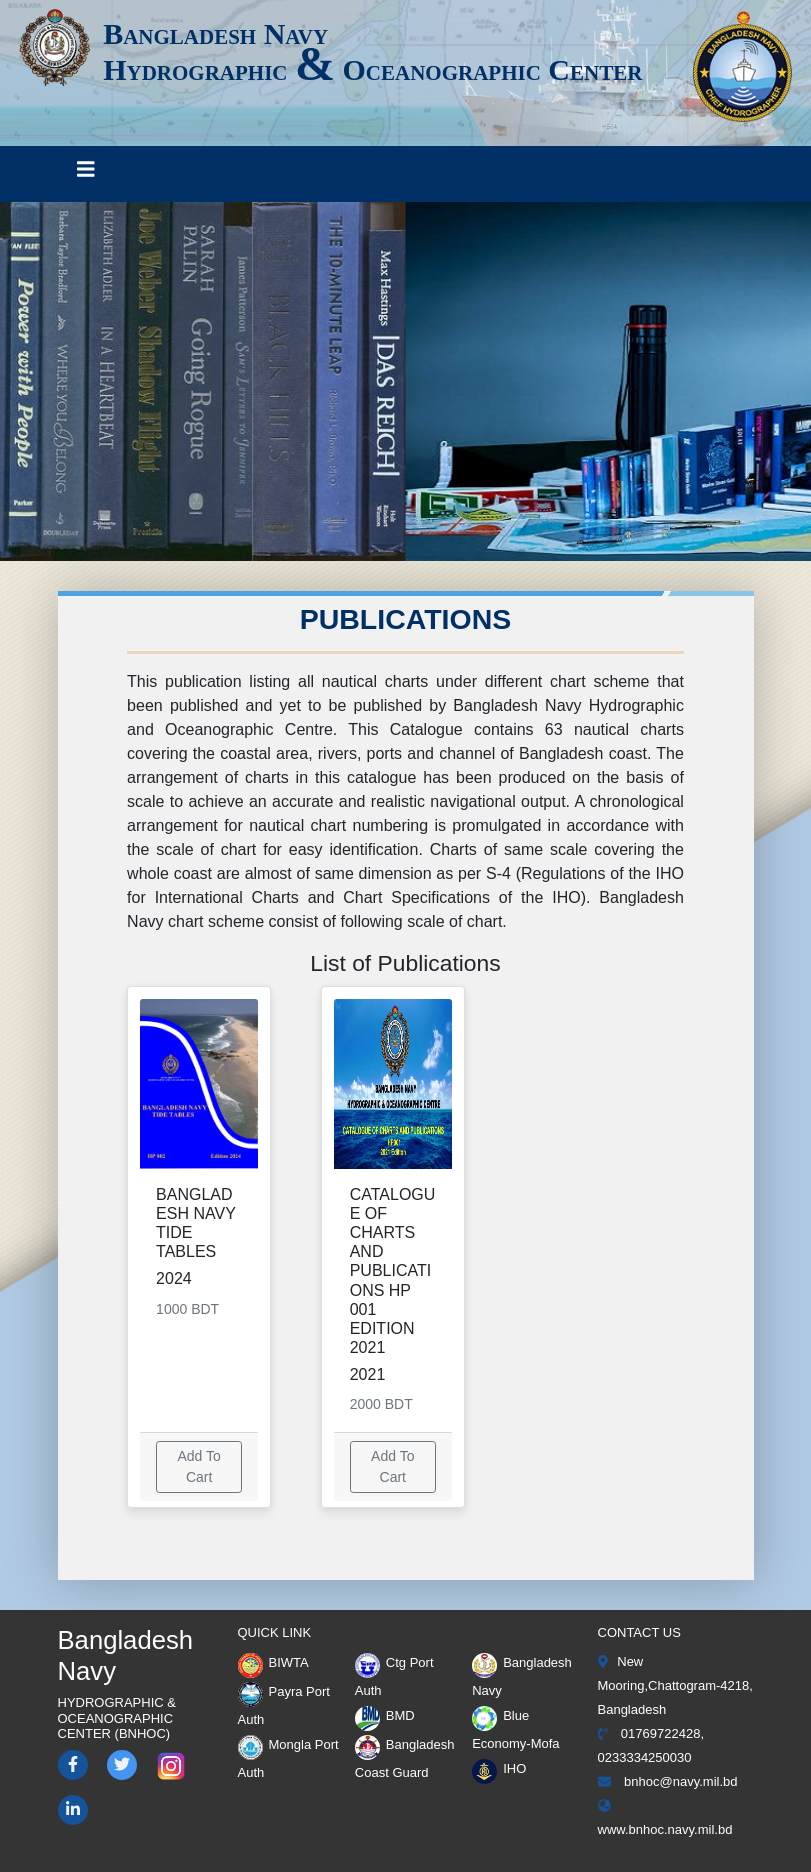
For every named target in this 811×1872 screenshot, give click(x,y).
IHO (499, 1768)
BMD (385, 1715)
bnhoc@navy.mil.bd (668, 1781)
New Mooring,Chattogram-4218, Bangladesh (675, 1685)
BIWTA (273, 1662)
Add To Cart (198, 1466)
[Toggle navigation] (86, 174)
